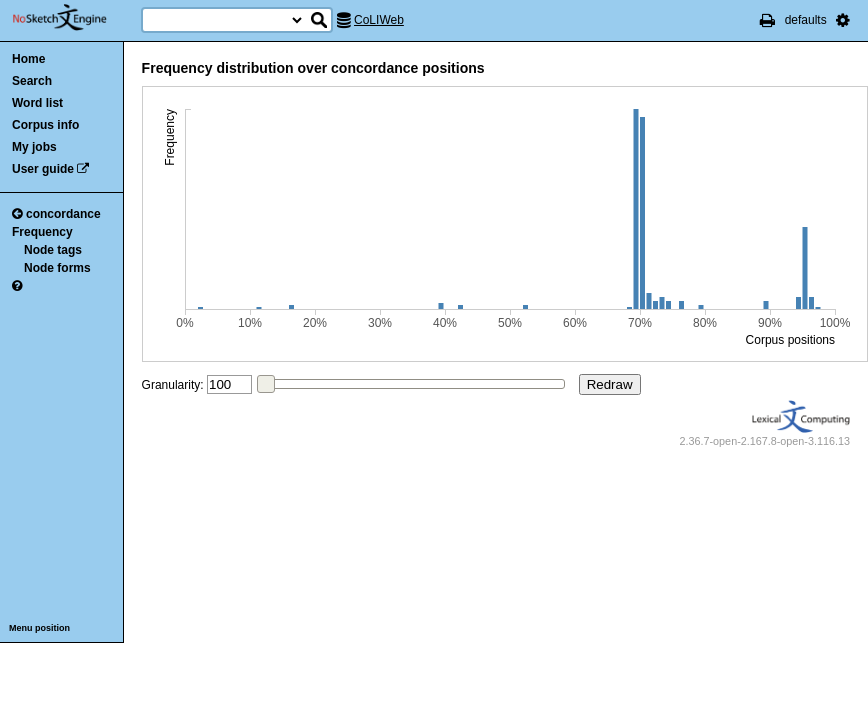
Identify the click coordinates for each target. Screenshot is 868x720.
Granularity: (173, 385)
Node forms (57, 268)
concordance (56, 214)
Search (32, 81)
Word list (37, 103)
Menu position (39, 628)
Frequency (42, 232)
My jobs (34, 147)
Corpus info (45, 125)
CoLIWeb (379, 20)
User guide (43, 169)
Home (28, 59)
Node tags (53, 250)
